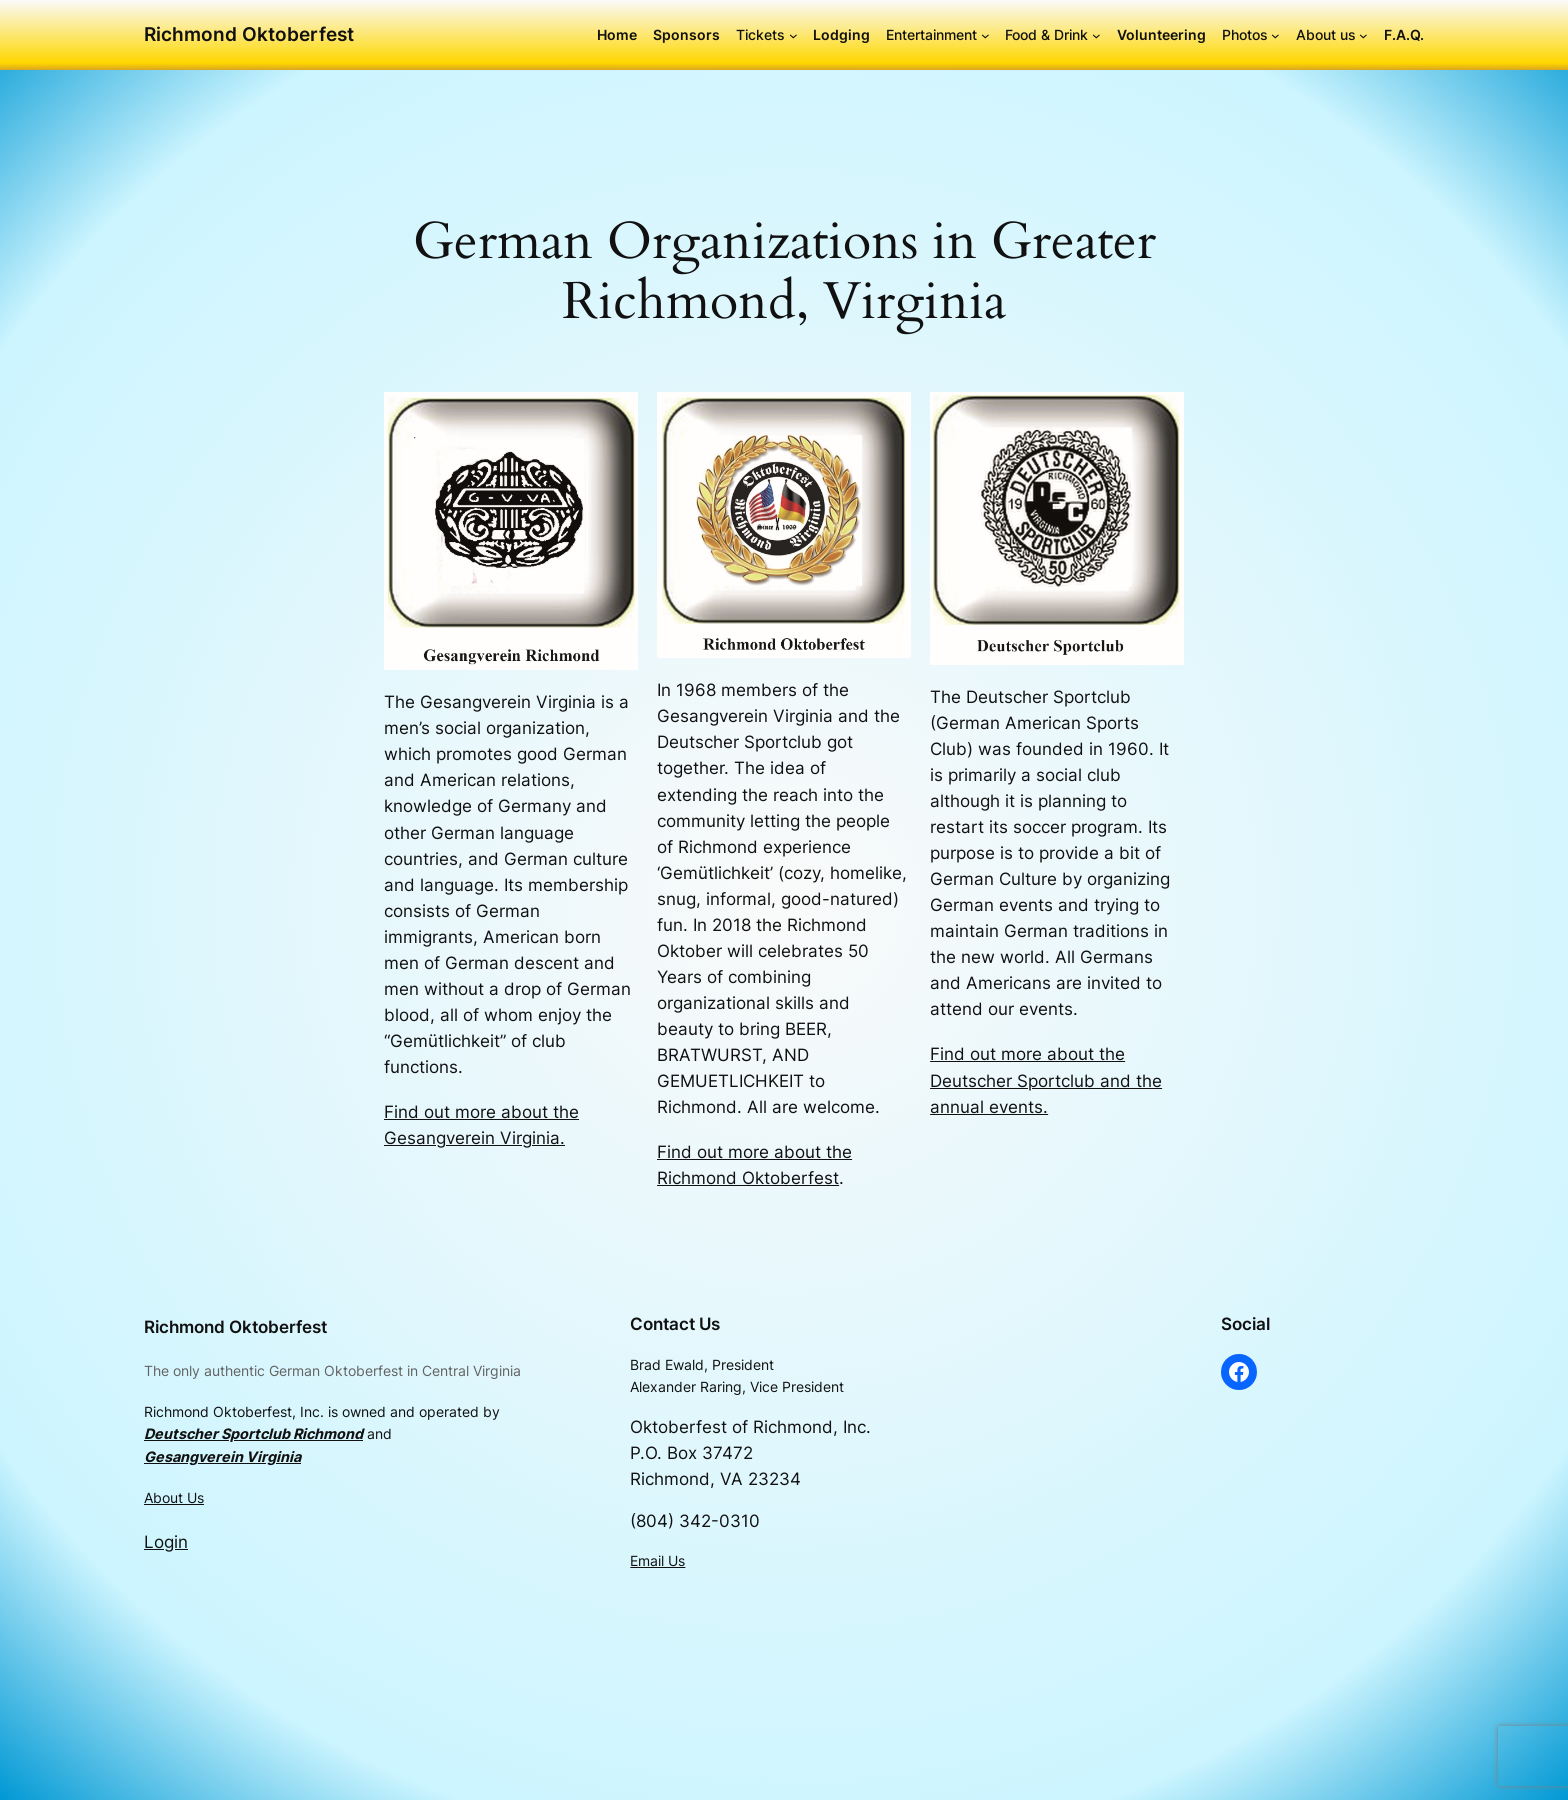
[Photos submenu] (1275, 35)
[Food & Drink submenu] (1096, 35)
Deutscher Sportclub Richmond (253, 1433)
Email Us (657, 1560)
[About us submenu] (1363, 35)
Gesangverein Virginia (222, 1456)
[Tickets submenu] (793, 35)
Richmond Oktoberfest (249, 34)
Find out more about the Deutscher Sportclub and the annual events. (1046, 1080)
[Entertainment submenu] (985, 35)
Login (166, 1542)
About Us (174, 1497)
